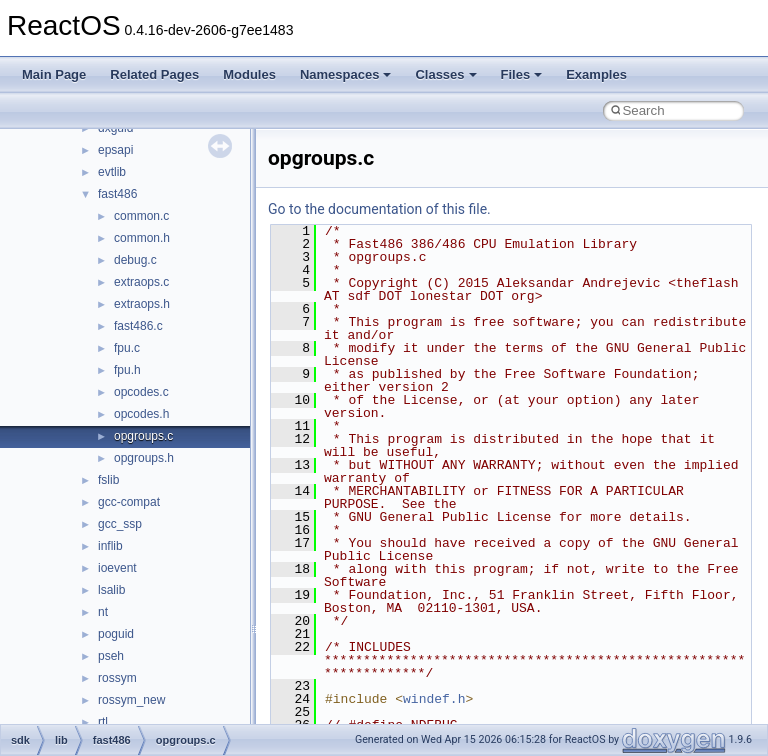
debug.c (135, 260)
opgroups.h (144, 458)
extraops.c (141, 282)
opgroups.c (143, 436)
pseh (111, 656)
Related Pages (154, 74)
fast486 (117, 194)
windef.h (434, 699)
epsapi (115, 150)
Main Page (54, 74)
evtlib (112, 172)
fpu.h (127, 370)
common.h (142, 238)
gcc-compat (129, 502)
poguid (116, 634)
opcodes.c (141, 392)
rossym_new (131, 700)
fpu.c (127, 348)
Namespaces (346, 74)
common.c (141, 216)
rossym (117, 678)
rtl (103, 722)
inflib (110, 546)
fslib (108, 480)
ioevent (117, 568)
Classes (445, 74)
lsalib (111, 590)
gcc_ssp (120, 524)
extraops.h (142, 304)
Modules (249, 74)
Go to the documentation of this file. (379, 209)
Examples (596, 74)
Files (522, 74)
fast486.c (138, 326)
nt (103, 612)
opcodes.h (141, 414)
